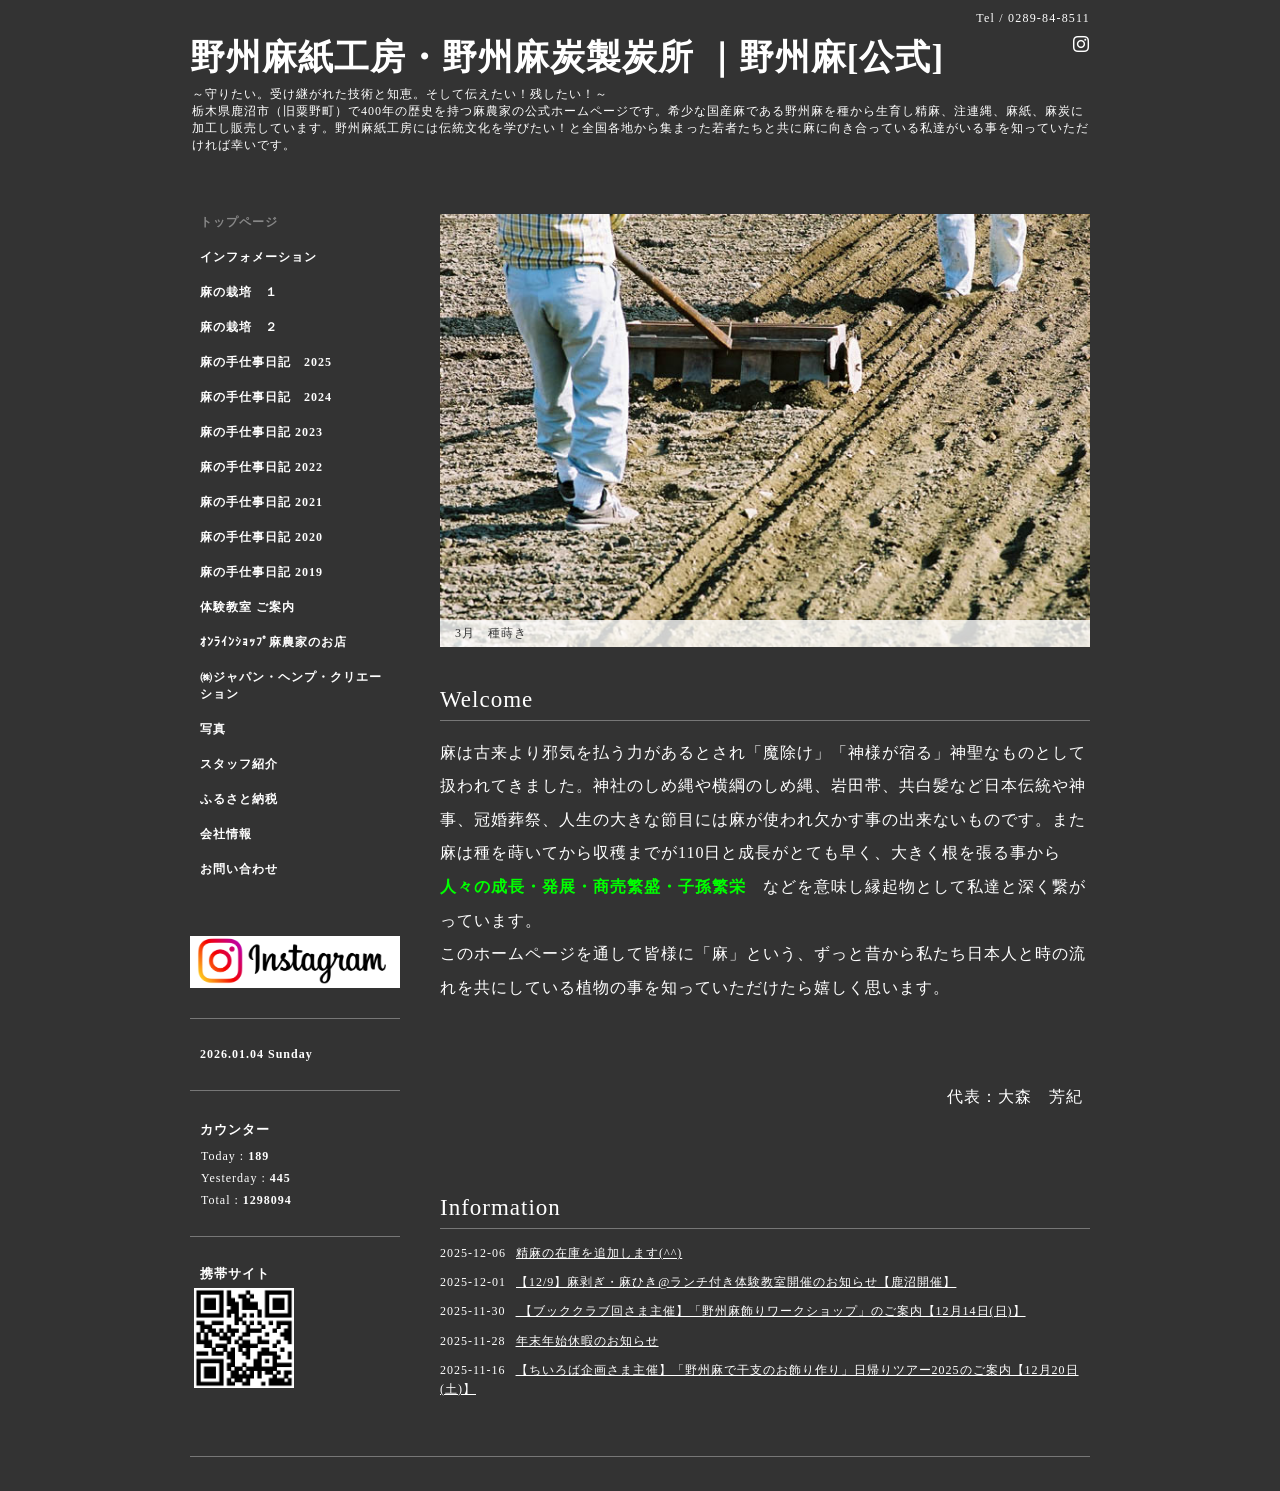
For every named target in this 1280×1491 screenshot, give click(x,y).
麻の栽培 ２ (239, 327)
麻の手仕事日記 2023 (261, 432)
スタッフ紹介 (239, 764)
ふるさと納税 (239, 799)
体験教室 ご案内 (247, 607)
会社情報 (226, 834)
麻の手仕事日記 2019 (261, 572)
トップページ (239, 222)
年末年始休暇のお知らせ (587, 1341)
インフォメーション (258, 257)
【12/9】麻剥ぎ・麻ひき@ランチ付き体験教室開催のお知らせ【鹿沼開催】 (736, 1282)
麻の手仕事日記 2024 (266, 397)
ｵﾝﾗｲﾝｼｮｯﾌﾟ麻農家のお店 (273, 642)
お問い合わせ (239, 869)
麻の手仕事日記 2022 (261, 467)
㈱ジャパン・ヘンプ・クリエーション (291, 685)
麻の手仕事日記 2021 (261, 502)
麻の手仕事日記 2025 (266, 362)
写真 (213, 729)
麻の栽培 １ (239, 292)
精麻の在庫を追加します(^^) (599, 1253)
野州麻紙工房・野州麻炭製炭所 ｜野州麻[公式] (567, 57)
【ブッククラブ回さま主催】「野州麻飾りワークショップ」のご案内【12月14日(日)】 (771, 1311)
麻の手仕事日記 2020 (261, 537)
